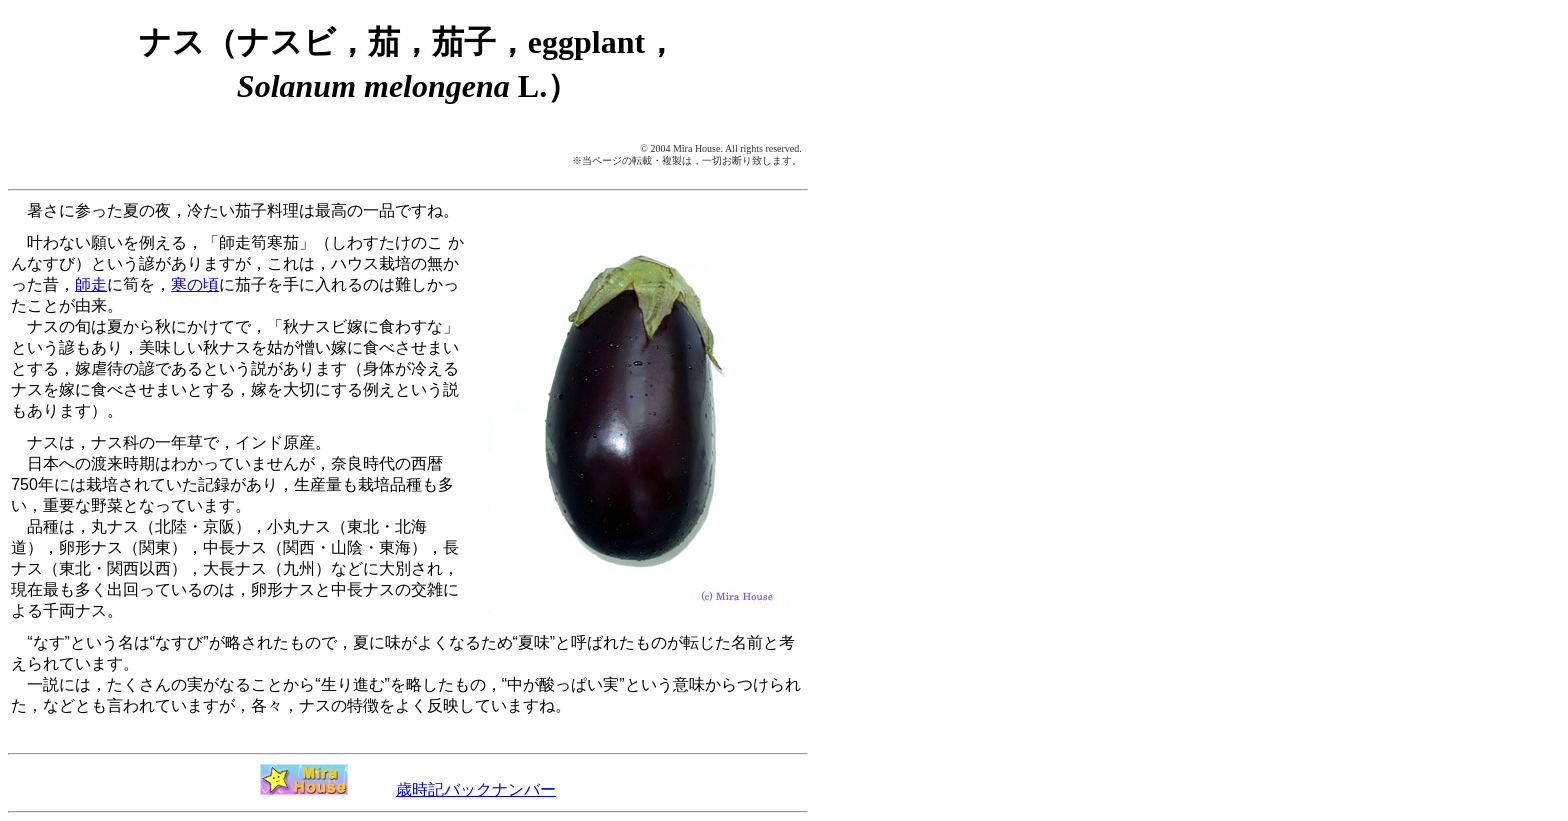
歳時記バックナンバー (476, 789)
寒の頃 (195, 284)
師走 (91, 284)
